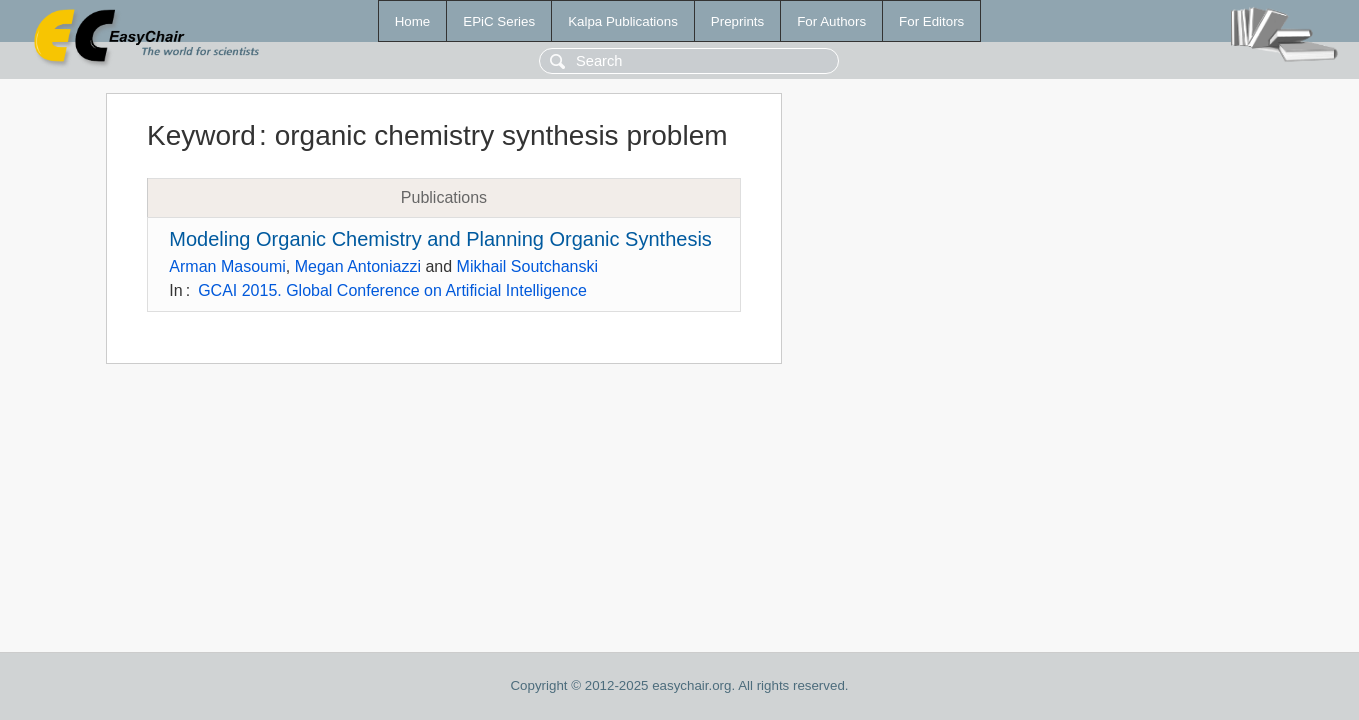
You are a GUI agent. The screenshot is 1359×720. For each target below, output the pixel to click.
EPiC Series (499, 21)
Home (413, 21)
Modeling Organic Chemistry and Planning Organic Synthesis (440, 239)
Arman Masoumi (227, 266)
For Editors (931, 21)
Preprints (737, 21)
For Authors (831, 21)
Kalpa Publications (623, 21)
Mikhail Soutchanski (527, 266)
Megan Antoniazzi (358, 266)
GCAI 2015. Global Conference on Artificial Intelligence (392, 290)
